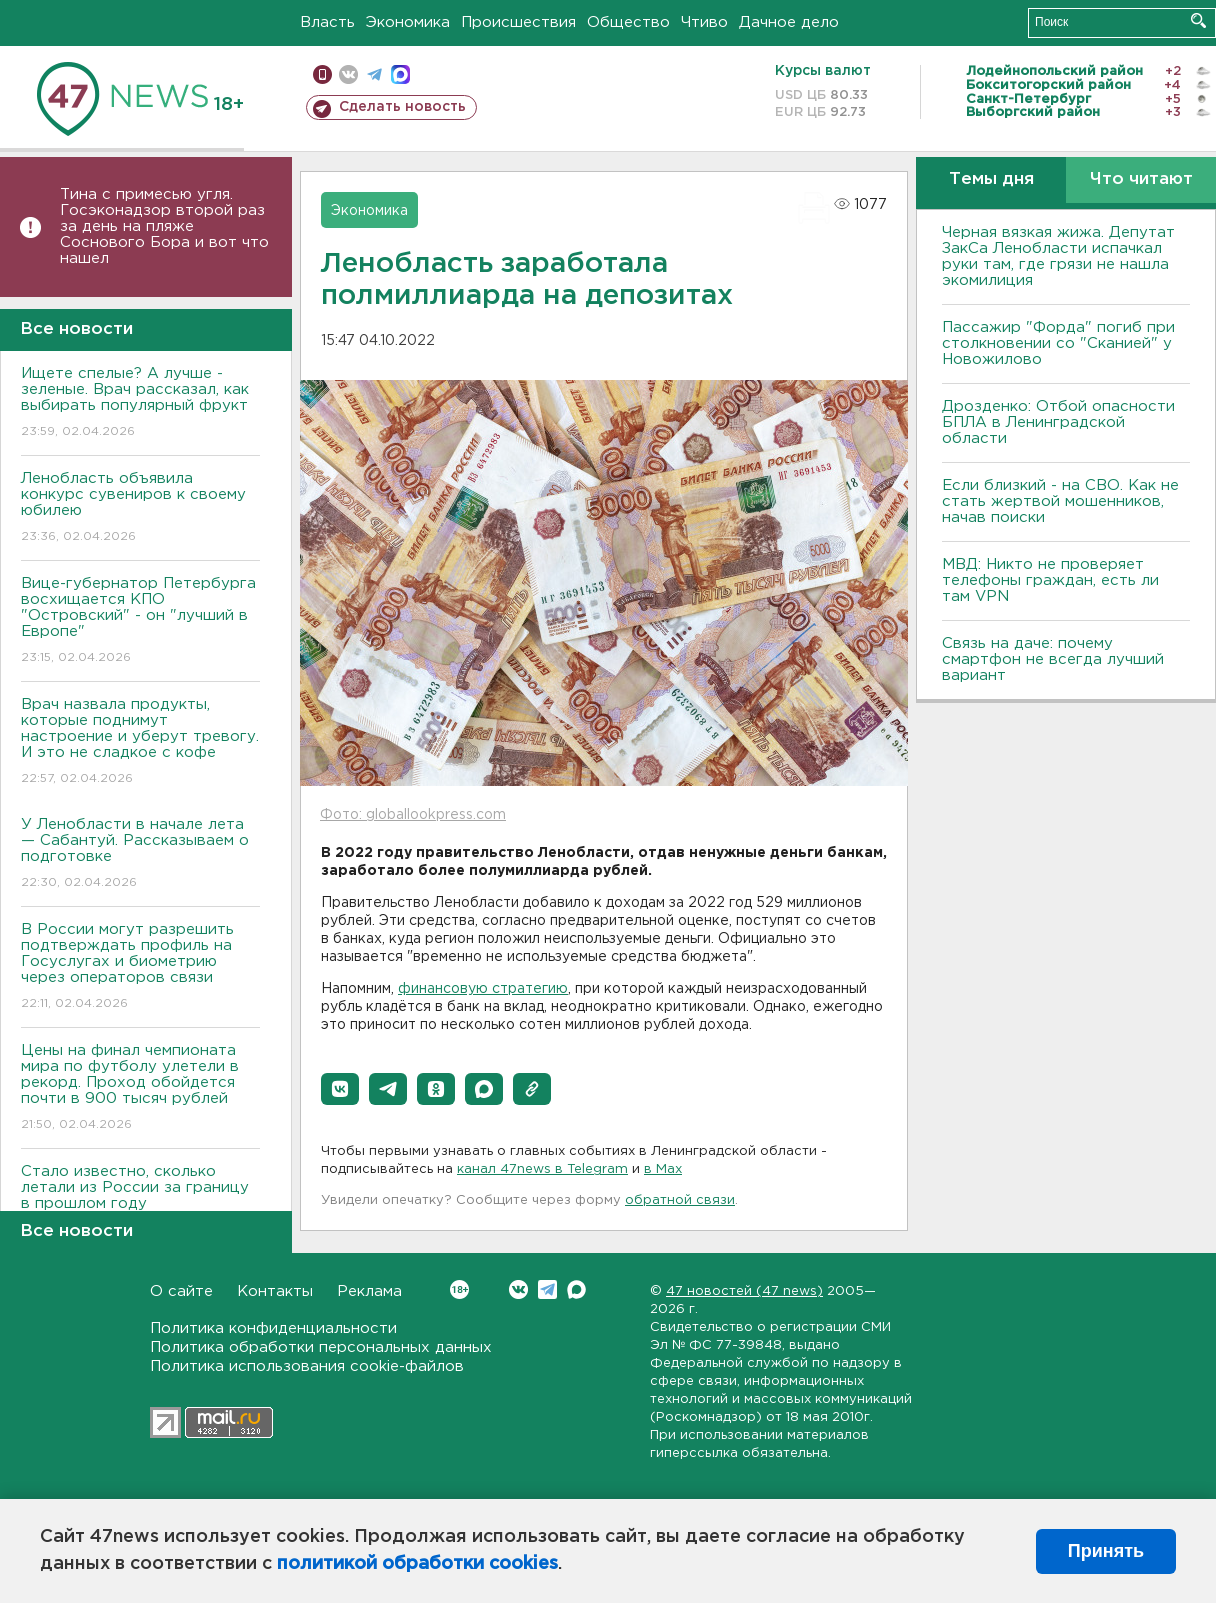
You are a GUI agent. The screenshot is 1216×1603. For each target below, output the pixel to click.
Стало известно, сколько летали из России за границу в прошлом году (140, 1201)
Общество (628, 22)
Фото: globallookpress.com (413, 815)
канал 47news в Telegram (542, 1169)
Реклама (369, 1291)
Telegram (547, 1289)
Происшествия (518, 22)
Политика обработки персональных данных (321, 1347)
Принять (1106, 1551)
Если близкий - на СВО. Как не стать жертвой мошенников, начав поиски (1060, 501)
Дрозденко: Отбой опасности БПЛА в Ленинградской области (1058, 422)
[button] (340, 1089)
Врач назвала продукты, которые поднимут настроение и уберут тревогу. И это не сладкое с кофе (140, 742)
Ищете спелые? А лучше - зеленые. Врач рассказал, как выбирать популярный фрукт (140, 403)
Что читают (1141, 179)
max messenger (400, 74)
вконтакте (348, 74)
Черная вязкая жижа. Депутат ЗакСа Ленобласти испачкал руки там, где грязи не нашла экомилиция (1058, 256)
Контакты (275, 1291)
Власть (327, 22)
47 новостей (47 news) (744, 1291)
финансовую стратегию (483, 989)
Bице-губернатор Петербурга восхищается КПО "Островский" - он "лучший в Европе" (140, 621)
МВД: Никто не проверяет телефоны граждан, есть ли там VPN (1050, 580)
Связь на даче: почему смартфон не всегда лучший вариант (1053, 659)
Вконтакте (459, 1289)
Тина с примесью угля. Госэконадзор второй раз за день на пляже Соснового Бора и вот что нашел (164, 226)
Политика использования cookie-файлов (307, 1366)
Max (576, 1289)
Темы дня (991, 179)
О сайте (181, 1291)
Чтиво (704, 22)
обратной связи (680, 1200)
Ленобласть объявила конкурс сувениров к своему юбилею (140, 508)
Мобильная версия (322, 74)
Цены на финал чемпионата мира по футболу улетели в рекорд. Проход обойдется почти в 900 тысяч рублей (140, 1088)
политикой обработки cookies (417, 1564)
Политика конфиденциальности (273, 1328)
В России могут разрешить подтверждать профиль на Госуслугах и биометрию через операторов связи (140, 967)
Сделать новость (402, 107)
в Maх (663, 1169)
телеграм (374, 74)
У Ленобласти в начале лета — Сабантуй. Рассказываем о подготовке (140, 854)
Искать (1198, 20)
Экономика (408, 22)
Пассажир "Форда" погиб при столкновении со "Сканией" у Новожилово (1058, 343)
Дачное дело (789, 22)
